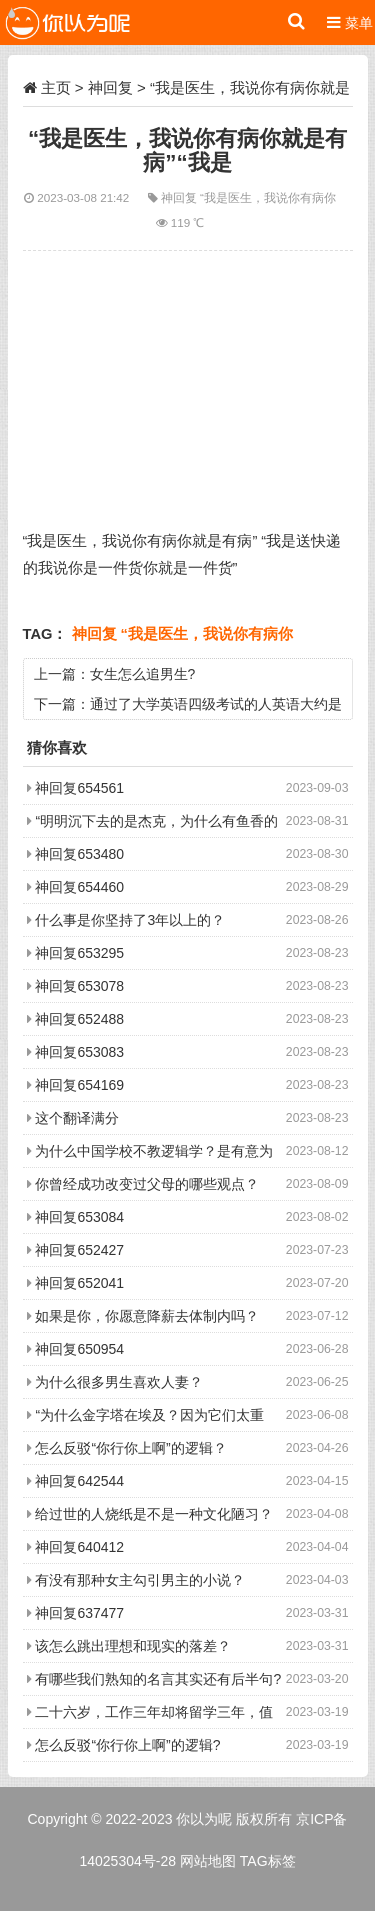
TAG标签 (268, 1861)
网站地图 (208, 1861)
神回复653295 (79, 953)
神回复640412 (79, 1547)
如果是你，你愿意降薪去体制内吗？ (147, 1316)
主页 (56, 87)
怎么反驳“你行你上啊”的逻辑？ (130, 1448)
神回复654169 (79, 1085)
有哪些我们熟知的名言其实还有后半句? (158, 1679)
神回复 (110, 87)
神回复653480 (79, 854)
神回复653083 (79, 1052)
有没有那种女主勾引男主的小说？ (140, 1580)
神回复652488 (79, 1019)
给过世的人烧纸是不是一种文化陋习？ (154, 1514)
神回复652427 (79, 1250)
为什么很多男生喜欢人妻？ (119, 1382)
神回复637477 (79, 1613)
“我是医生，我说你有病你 (268, 197)
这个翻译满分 (77, 1118)
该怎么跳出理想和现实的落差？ (133, 1646)
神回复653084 (79, 1217)
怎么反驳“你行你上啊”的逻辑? (127, 1745)
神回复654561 (79, 788)
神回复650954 (79, 1349)
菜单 (350, 22)
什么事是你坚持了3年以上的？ (130, 920)
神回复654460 (79, 887)
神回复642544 (79, 1481)
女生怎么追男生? (143, 674)
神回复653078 (79, 986)
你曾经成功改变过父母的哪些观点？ (147, 1184)
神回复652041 (79, 1283)
